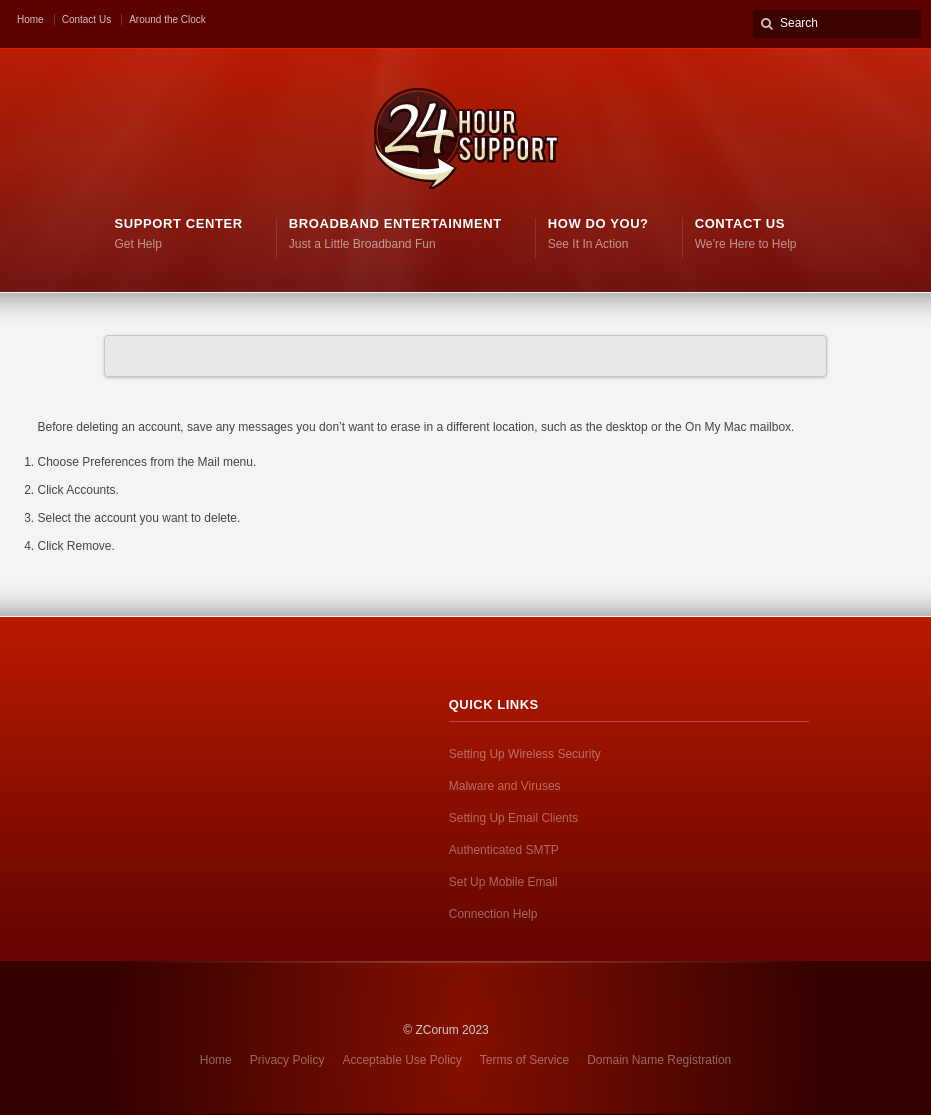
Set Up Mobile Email (503, 882)
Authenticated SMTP (504, 850)
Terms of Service (524, 1060)
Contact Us (86, 19)
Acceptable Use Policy (401, 1060)
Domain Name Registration (659, 1060)
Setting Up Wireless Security (525, 754)
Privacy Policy (287, 1060)
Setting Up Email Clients (513, 818)
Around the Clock (167, 19)
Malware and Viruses (505, 786)
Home (30, 19)
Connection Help (493, 914)
